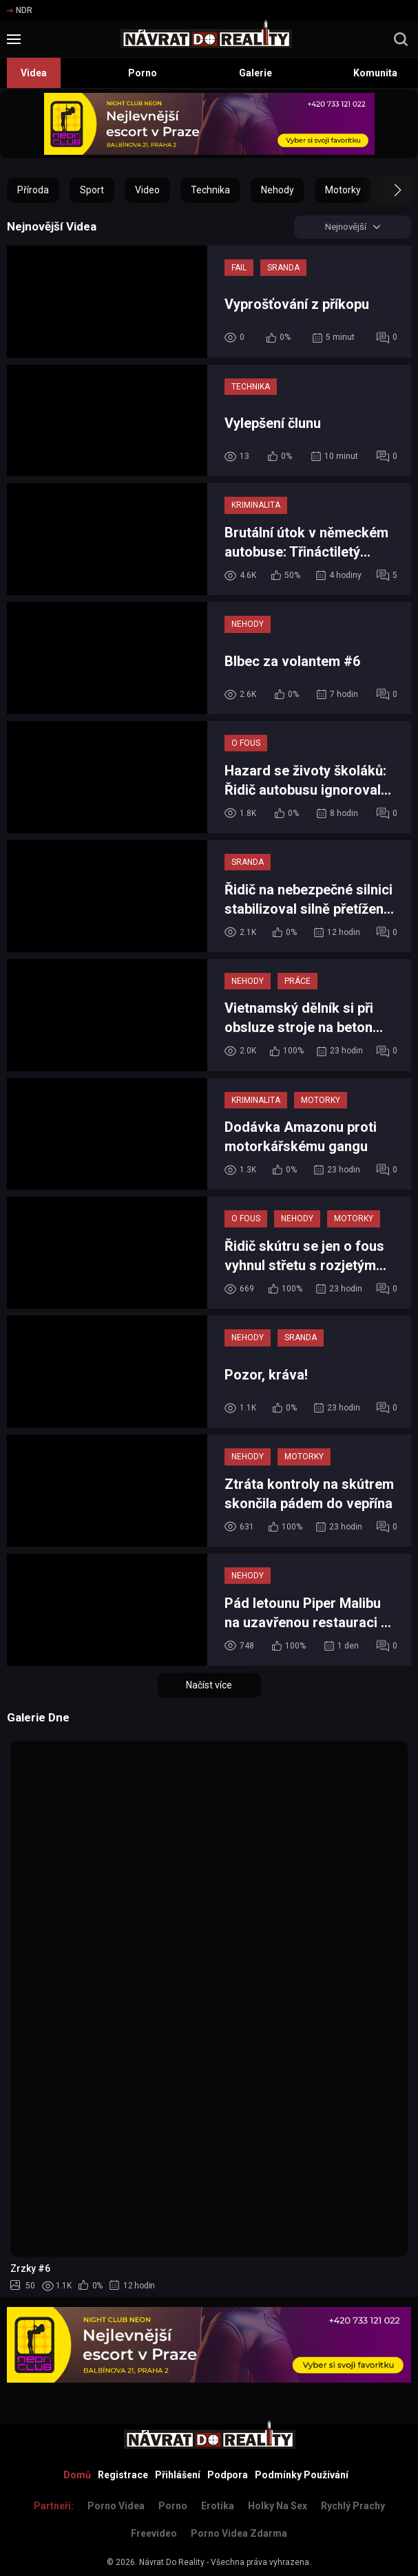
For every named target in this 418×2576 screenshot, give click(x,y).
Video (147, 189)
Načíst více (209, 1686)
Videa (34, 72)
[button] (385, 190)
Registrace (123, 2474)
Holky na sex (277, 2505)
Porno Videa (116, 2505)
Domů (77, 2474)
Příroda (33, 189)
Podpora (227, 2474)
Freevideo (154, 2533)
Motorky (343, 189)
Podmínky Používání (301, 2474)
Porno (142, 72)
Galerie (255, 72)
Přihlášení (177, 2474)
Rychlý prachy (353, 2505)
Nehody (277, 189)
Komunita (375, 72)
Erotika (217, 2505)
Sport (92, 189)
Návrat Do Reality (172, 2562)
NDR (19, 10)
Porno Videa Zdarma (239, 2533)
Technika (210, 189)
